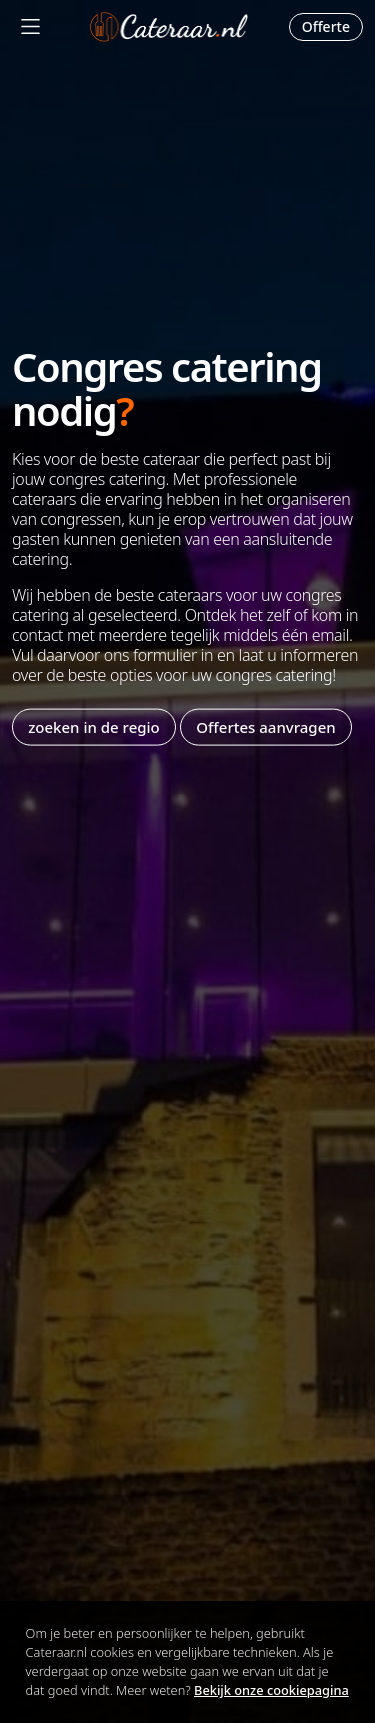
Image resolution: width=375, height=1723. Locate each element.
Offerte (326, 26)
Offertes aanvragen (265, 727)
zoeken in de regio (94, 727)
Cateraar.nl (169, 27)
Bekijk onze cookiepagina (271, 1690)
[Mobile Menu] (30, 26)
